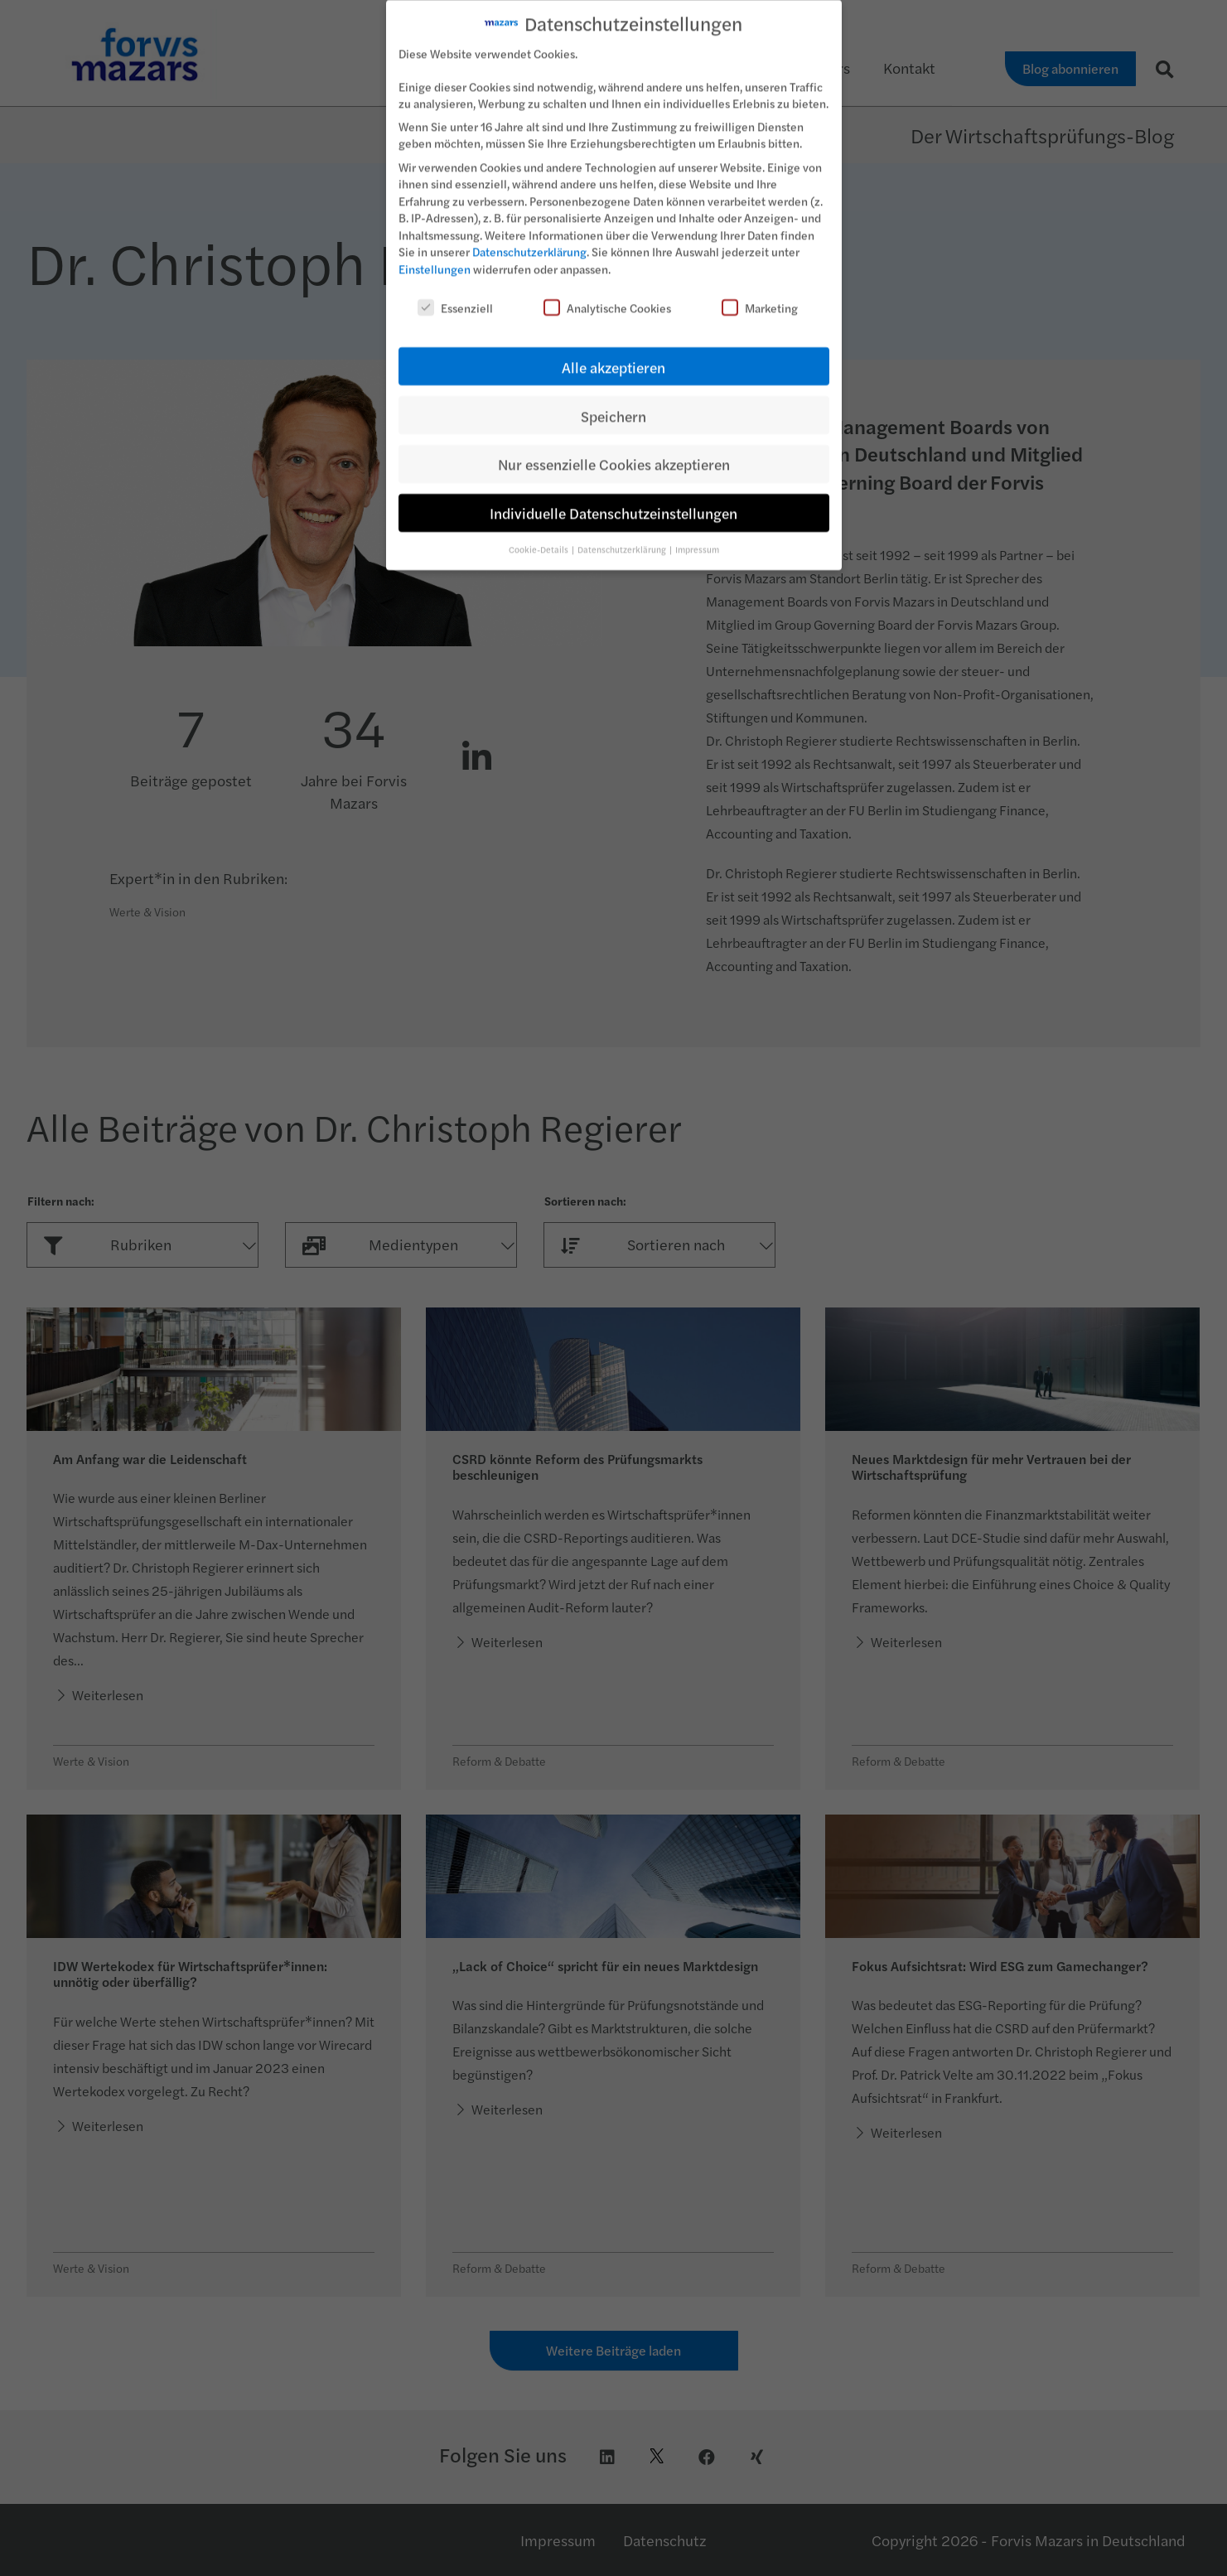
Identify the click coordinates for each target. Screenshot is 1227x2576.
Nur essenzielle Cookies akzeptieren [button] (614, 452)
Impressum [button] (697, 537)
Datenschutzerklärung (529, 240)
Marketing (760, 296)
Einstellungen (435, 257)
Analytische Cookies (607, 296)
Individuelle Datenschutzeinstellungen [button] (613, 501)
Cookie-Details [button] (539, 537)
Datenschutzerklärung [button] (622, 537)
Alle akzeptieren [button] (613, 355)
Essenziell (455, 296)
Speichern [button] (613, 404)
